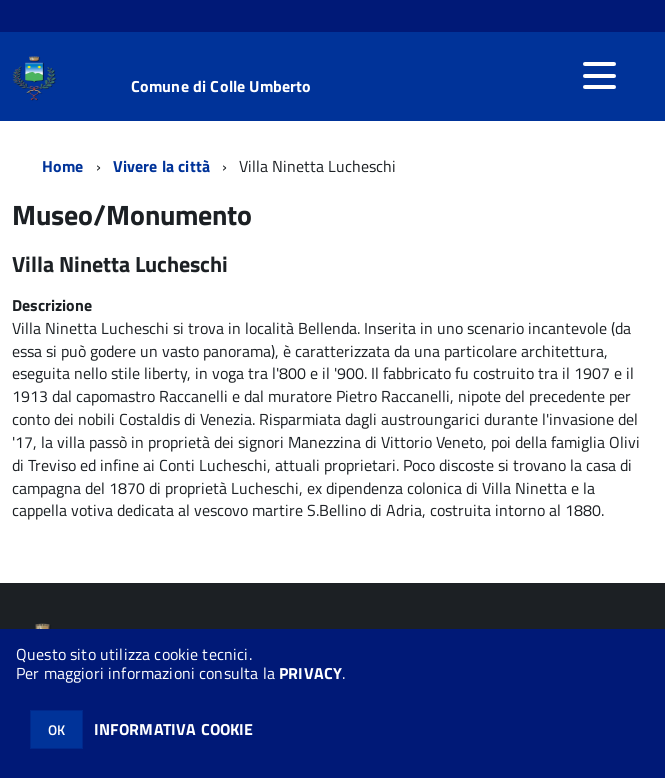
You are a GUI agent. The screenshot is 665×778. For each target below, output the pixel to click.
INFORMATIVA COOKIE (174, 729)
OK (56, 729)
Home (63, 166)
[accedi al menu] (599, 76)
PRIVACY (310, 673)
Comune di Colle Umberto (221, 86)
